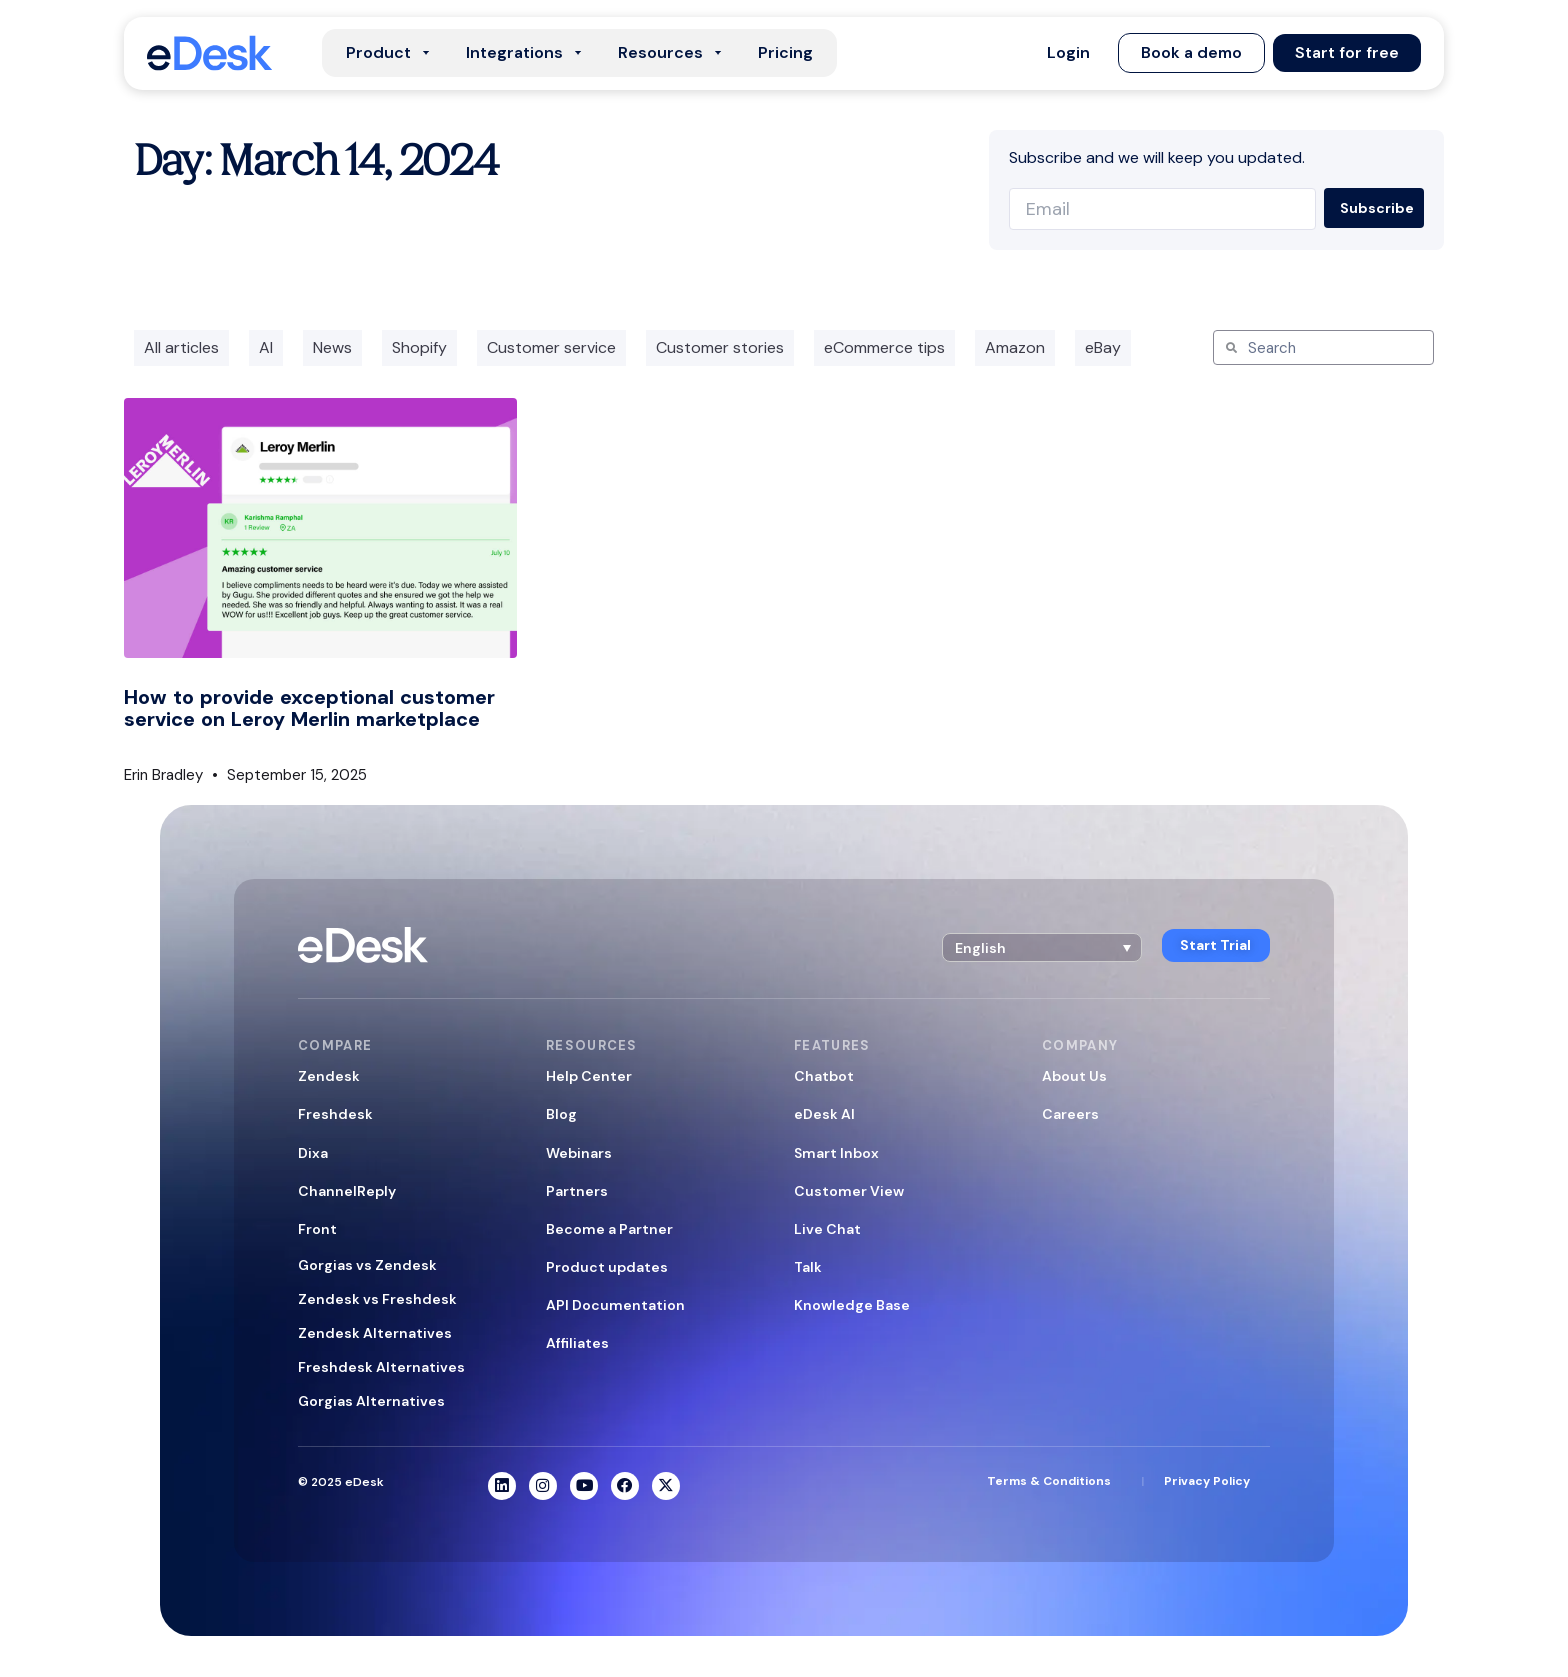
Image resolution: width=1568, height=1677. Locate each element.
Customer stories (720, 347)
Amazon (1015, 347)
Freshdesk (335, 1114)
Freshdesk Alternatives (381, 1367)
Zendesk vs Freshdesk (377, 1299)
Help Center (589, 1076)
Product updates (607, 1267)
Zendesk (329, 1076)
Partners (577, 1191)
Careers (1070, 1114)
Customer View (849, 1191)
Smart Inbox (836, 1153)
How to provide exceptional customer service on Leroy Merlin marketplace (309, 708)
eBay (1103, 347)
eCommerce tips (884, 347)
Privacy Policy (1207, 1482)
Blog (561, 1114)
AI (266, 347)
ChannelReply (347, 1191)
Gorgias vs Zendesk (367, 1265)
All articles (181, 347)
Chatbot (824, 1076)
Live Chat (827, 1229)
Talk (808, 1267)
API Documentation (615, 1305)
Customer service (551, 347)
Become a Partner (609, 1229)
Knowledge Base (852, 1305)
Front (317, 1229)
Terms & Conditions (1049, 1482)
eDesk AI (824, 1114)
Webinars (579, 1153)
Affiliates (577, 1343)
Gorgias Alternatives (371, 1401)
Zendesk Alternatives (375, 1333)
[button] (1067, 53)
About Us (1074, 1076)
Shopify (419, 347)
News (332, 347)
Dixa (313, 1153)
